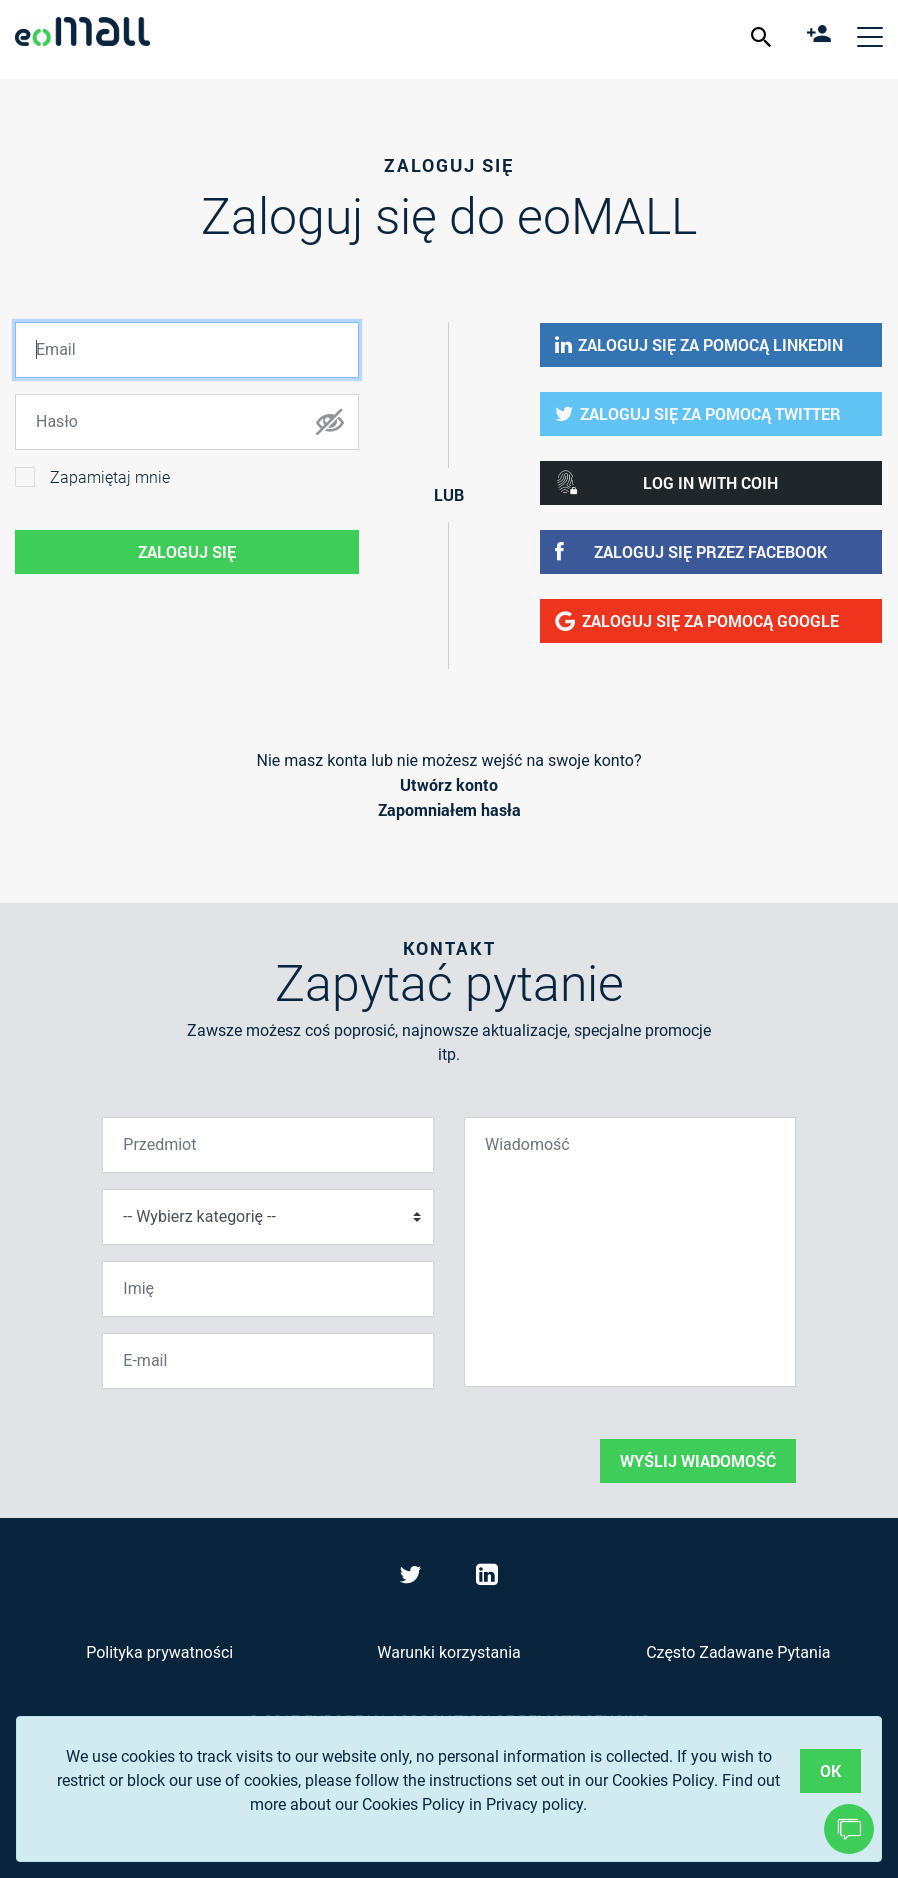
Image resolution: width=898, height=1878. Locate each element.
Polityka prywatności (159, 1652)
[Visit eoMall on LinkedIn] (487, 1578)
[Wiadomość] (630, 1252)
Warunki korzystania (448, 1652)
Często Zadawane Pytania (738, 1652)
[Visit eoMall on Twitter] (413, 1578)
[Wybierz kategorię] (268, 1217)
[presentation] (254, 1444)
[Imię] (268, 1289)
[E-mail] (268, 1361)
